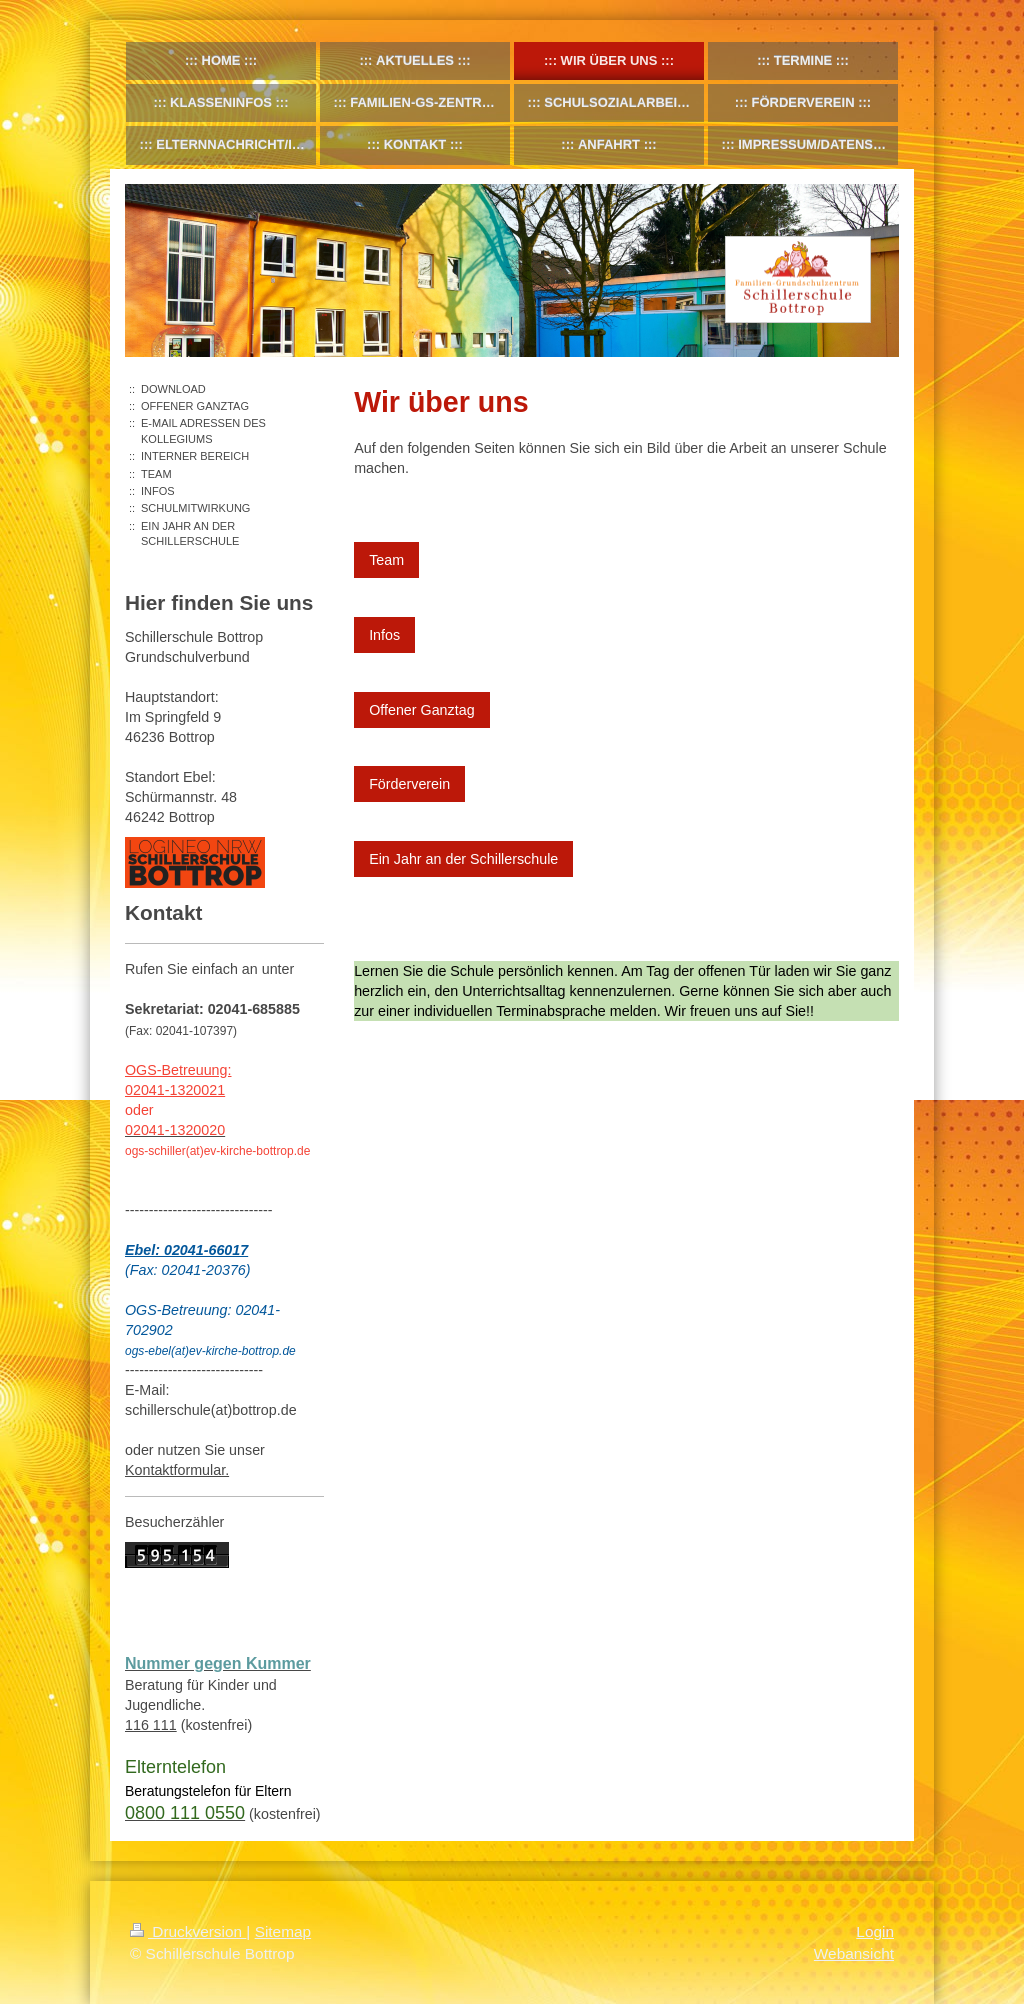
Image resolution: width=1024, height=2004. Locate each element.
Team (386, 560)
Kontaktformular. (177, 1470)
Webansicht (854, 1953)
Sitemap (283, 1931)
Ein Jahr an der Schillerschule (463, 859)
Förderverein (409, 784)
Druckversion (188, 1931)
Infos (384, 635)
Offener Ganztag (421, 710)
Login (875, 1931)
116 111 (151, 1725)
